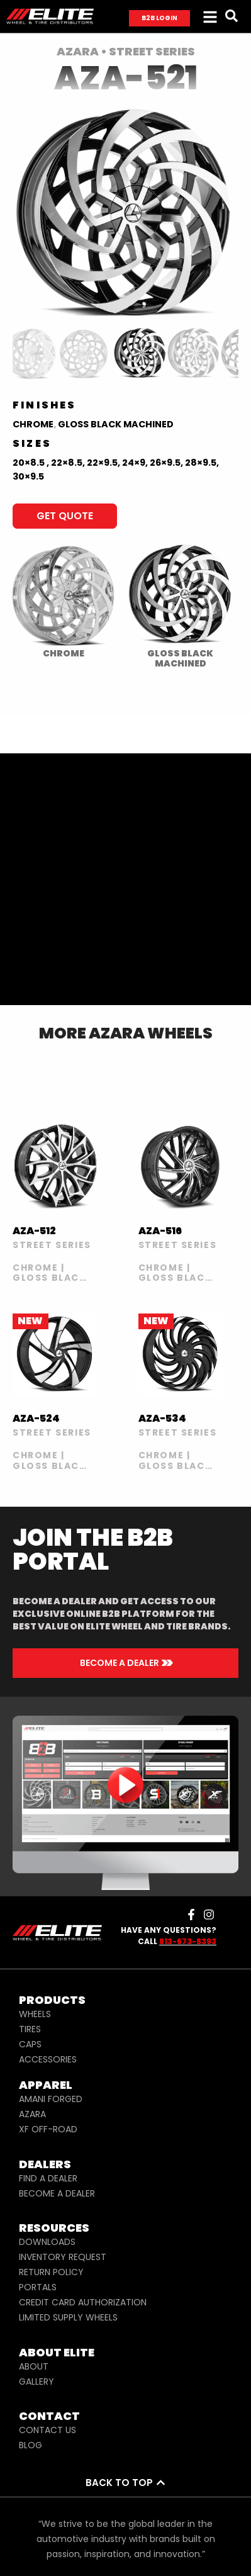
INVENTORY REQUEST (62, 2257)
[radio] (63, 600)
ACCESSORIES (48, 2059)
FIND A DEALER (48, 2178)
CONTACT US (47, 2430)
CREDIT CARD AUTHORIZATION (83, 2302)
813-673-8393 (187, 1941)
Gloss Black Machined (116, 424)
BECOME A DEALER (57, 2193)
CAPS (30, 2044)
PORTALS (38, 2287)
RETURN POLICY (51, 2272)
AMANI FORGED (50, 2099)
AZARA (32, 2114)
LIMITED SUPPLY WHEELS (68, 2317)
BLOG (30, 2445)
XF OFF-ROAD (48, 2129)
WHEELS (35, 2014)
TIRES (30, 2029)
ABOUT (33, 2366)
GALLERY (36, 2381)
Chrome (33, 424)
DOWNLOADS (47, 2242)
